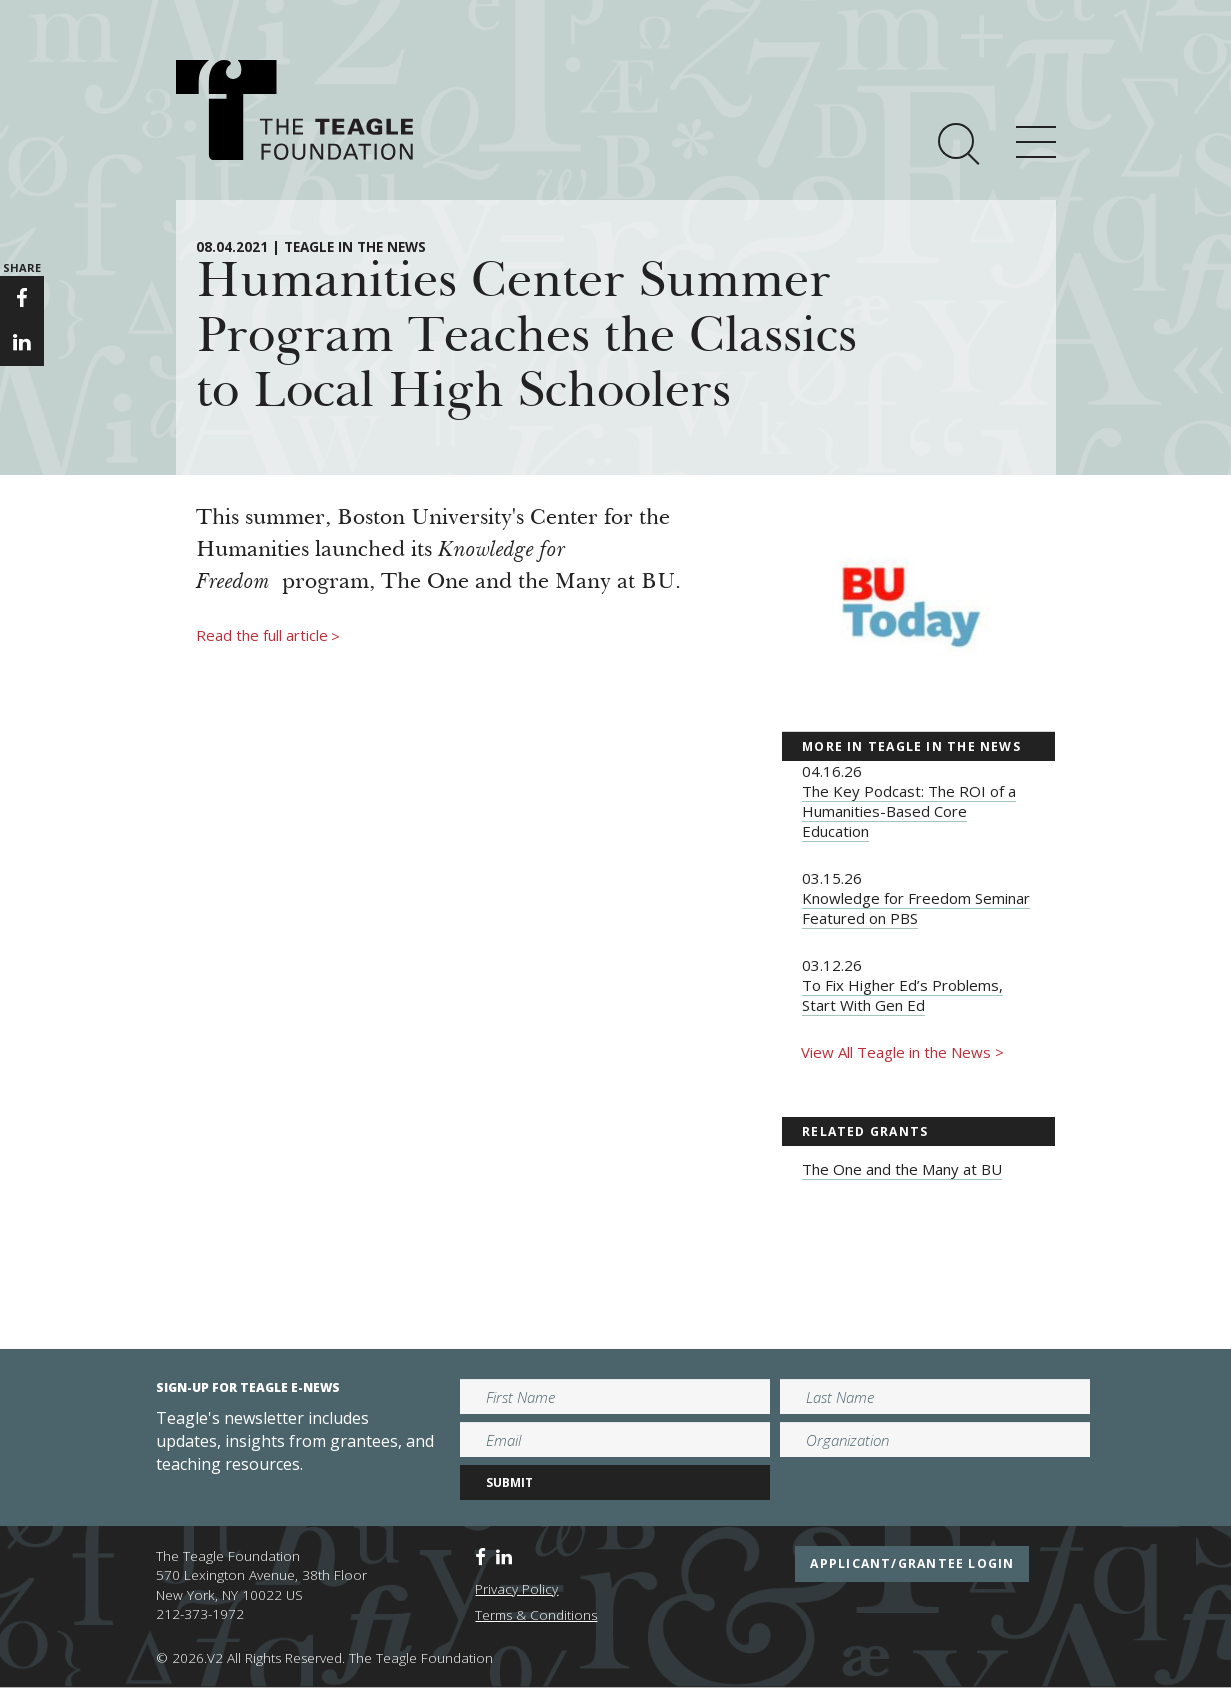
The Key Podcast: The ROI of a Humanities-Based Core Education (909, 811)
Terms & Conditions (536, 1615)
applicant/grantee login (912, 1563)
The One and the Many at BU (902, 1169)
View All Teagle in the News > (902, 1052)
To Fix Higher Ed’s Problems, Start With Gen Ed (902, 995)
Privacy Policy (516, 1589)
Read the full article (268, 636)
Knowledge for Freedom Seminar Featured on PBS (916, 908)
